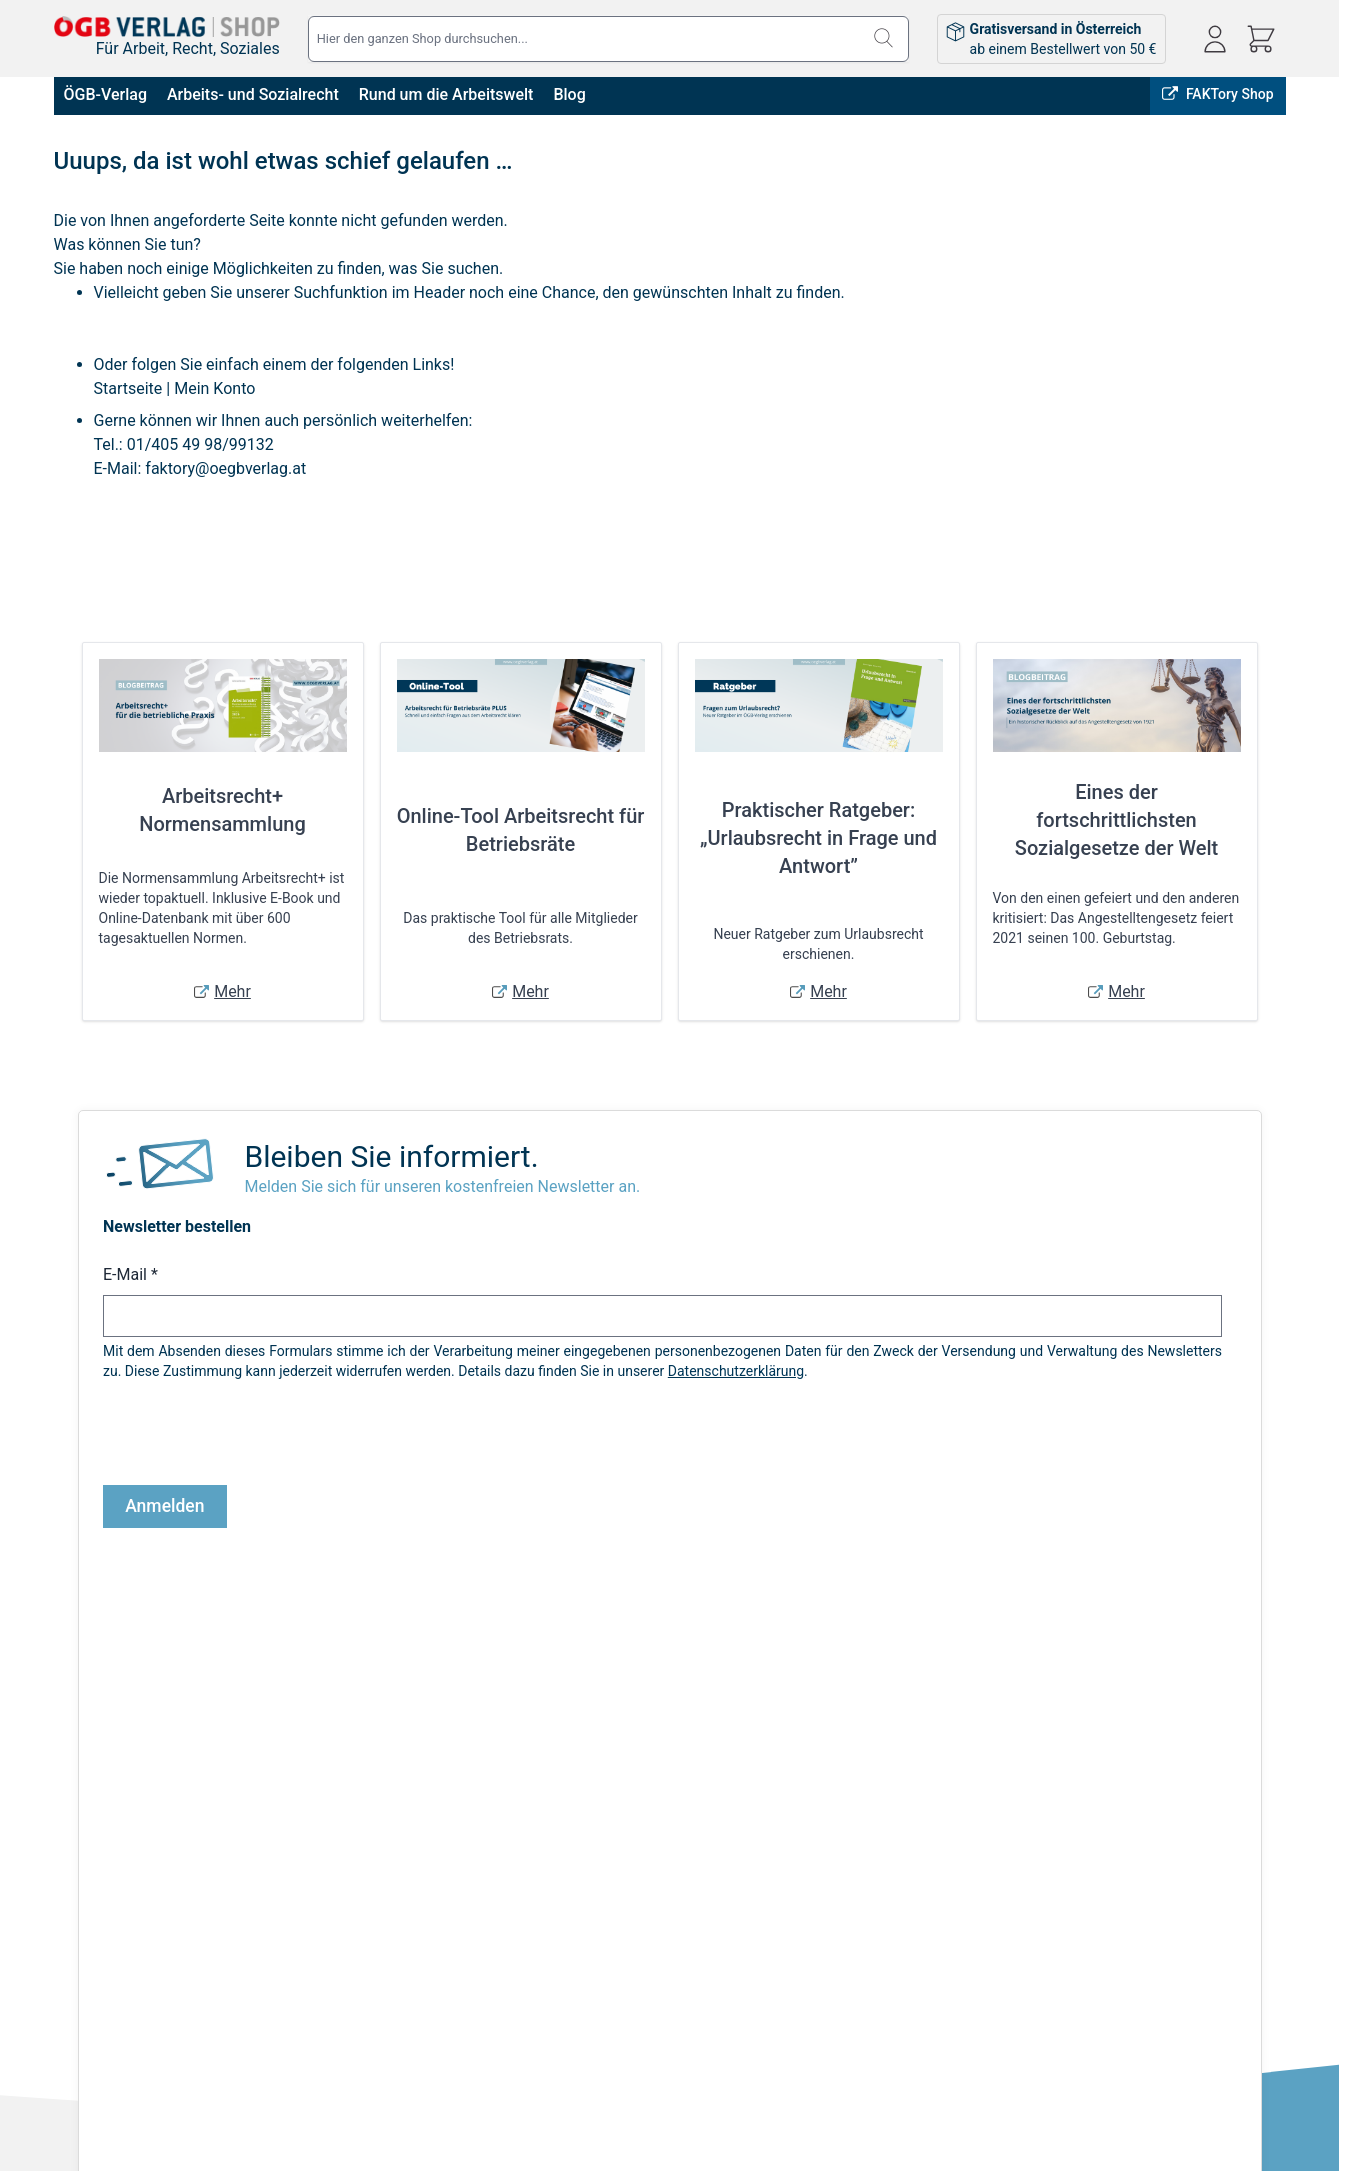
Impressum (89, 1827)
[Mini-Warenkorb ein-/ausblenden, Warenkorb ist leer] (1261, 39)
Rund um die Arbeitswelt (446, 94)
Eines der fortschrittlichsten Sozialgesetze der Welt (1116, 820)
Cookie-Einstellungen (119, 1911)
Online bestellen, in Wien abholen (917, 1673)
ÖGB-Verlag (105, 94)
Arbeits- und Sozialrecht (253, 94)
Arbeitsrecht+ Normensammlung (222, 810)
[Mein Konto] (1215, 39)
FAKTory (1080, 1673)
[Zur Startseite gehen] (167, 26)
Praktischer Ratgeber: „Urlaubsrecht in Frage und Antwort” (818, 838)
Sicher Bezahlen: (438, 2089)
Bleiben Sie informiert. (391, 1156)
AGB (67, 1799)
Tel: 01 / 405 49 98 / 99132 (1172, 1882)
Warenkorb (642, 1883)
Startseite (128, 388)
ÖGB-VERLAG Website (1207, 1673)
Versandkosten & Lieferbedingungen (396, 1799)
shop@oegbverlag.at (1152, 1859)
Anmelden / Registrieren (684, 1799)
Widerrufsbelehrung (115, 1883)
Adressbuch (646, 1855)
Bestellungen (649, 1827)
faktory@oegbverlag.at (225, 468)
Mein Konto (214, 388)
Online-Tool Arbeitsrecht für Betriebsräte (521, 830)
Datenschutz (93, 1855)
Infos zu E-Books (336, 1827)
